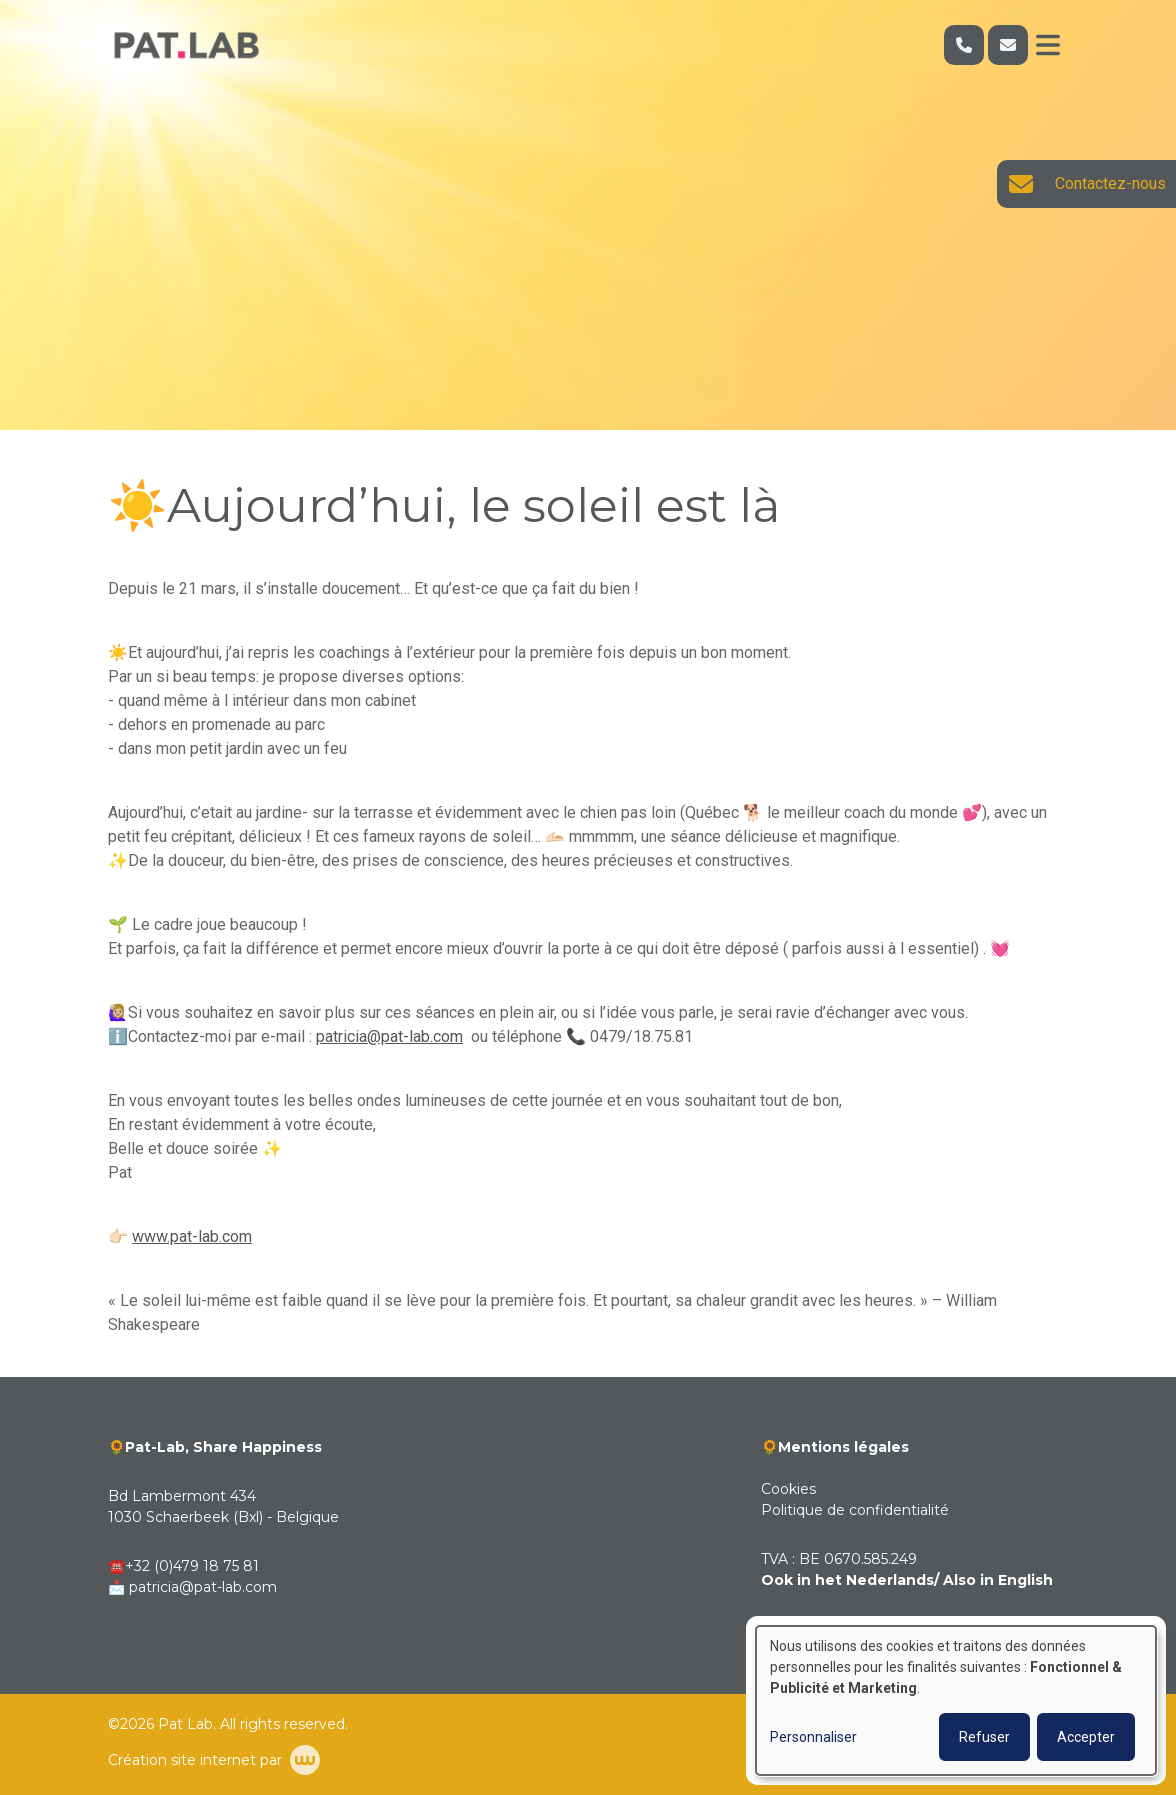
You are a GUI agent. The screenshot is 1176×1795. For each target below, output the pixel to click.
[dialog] (956, 1700)
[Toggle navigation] (1048, 45)
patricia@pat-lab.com (389, 1036)
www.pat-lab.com (192, 1236)
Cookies (788, 1489)
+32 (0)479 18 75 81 (192, 1566)
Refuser (984, 1737)
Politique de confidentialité (855, 1510)
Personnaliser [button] (813, 1737)
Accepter (1086, 1737)
